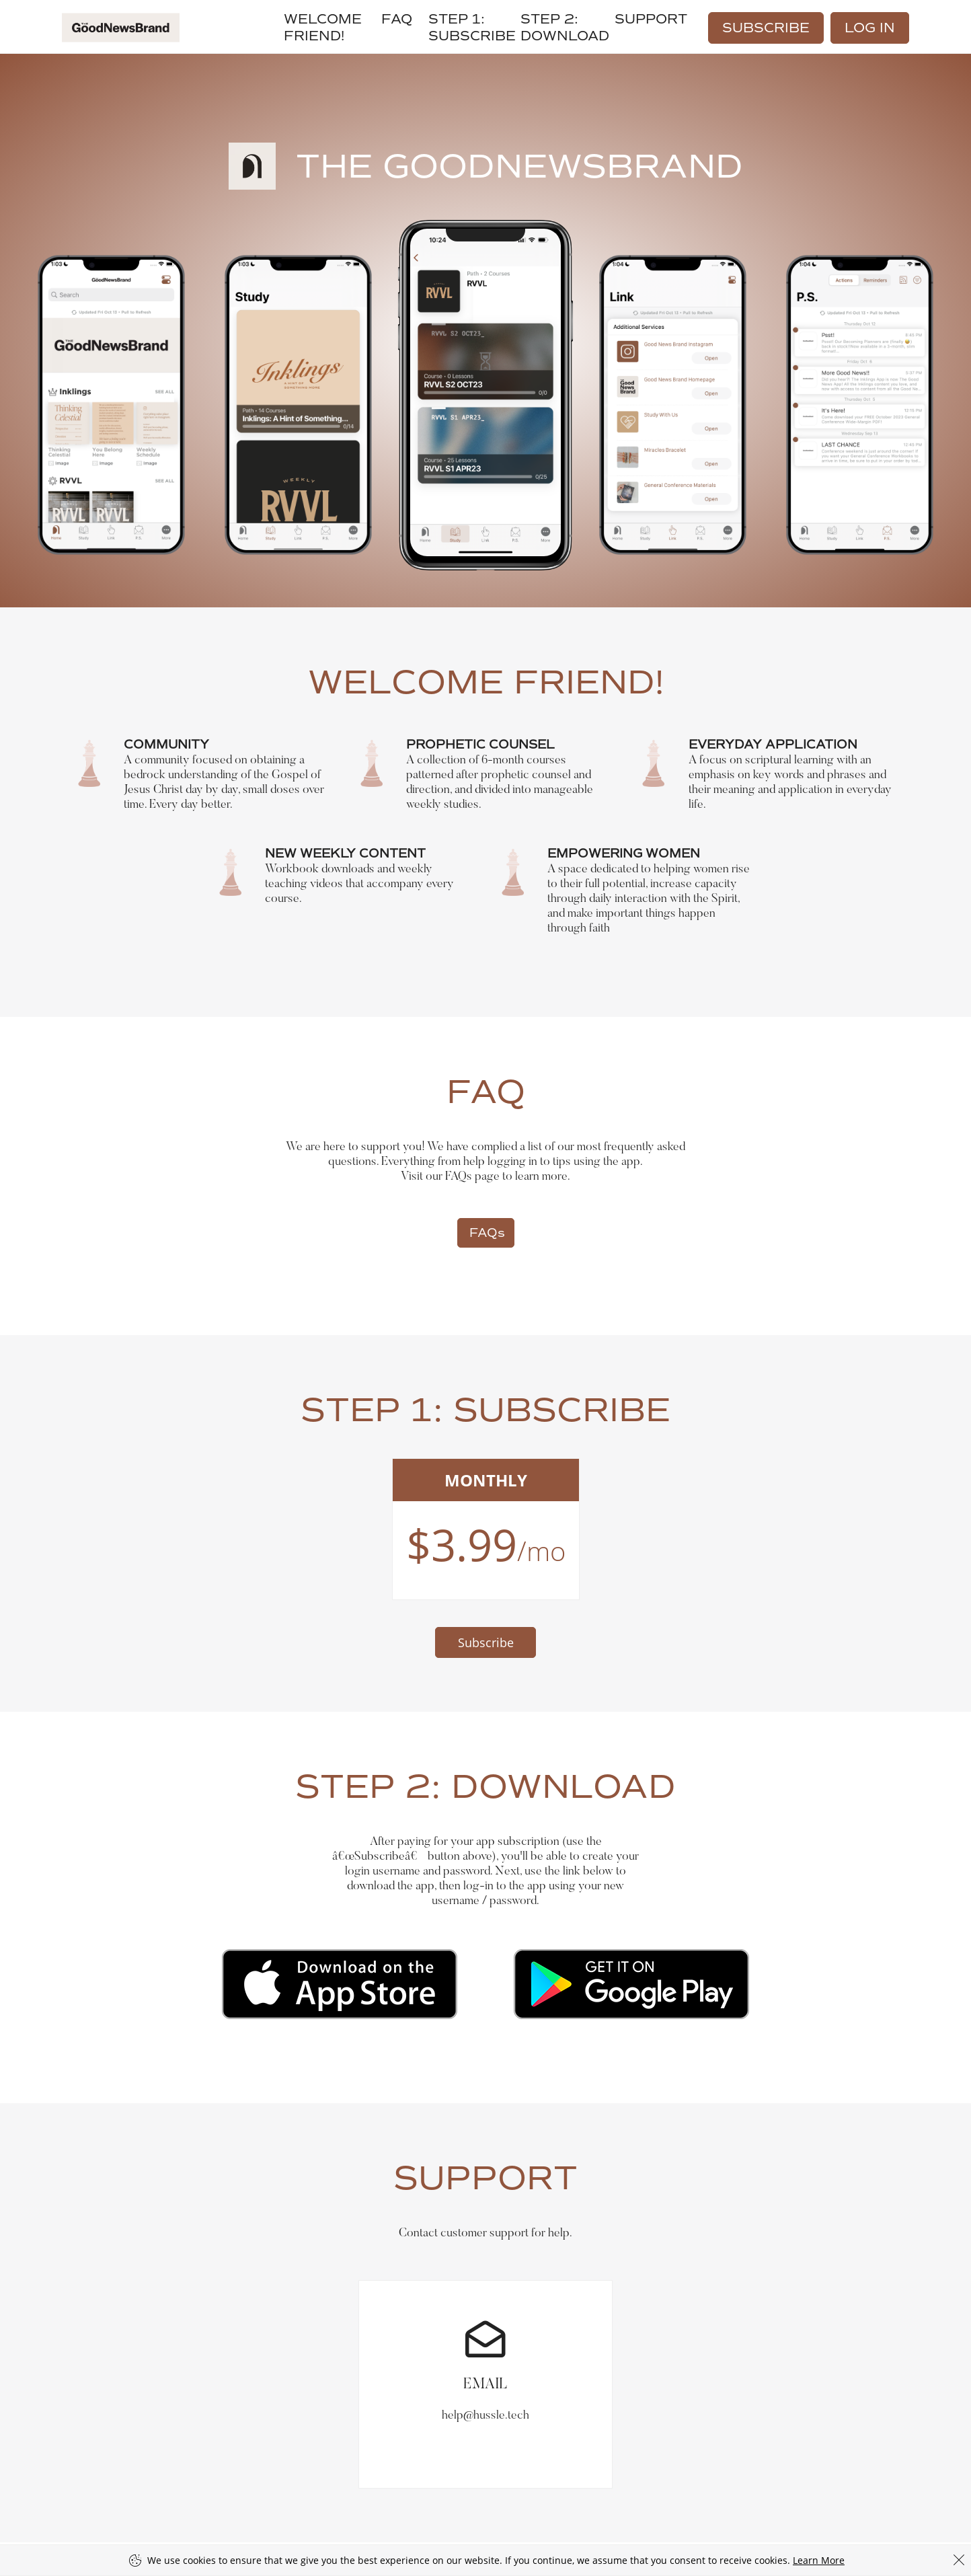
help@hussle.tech (485, 2351)
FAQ (396, 19)
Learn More (819, 2560)
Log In (870, 28)
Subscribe (766, 28)
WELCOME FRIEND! (323, 27)
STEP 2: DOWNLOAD (564, 27)
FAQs (487, 1232)
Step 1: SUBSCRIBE (472, 27)
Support (651, 19)
